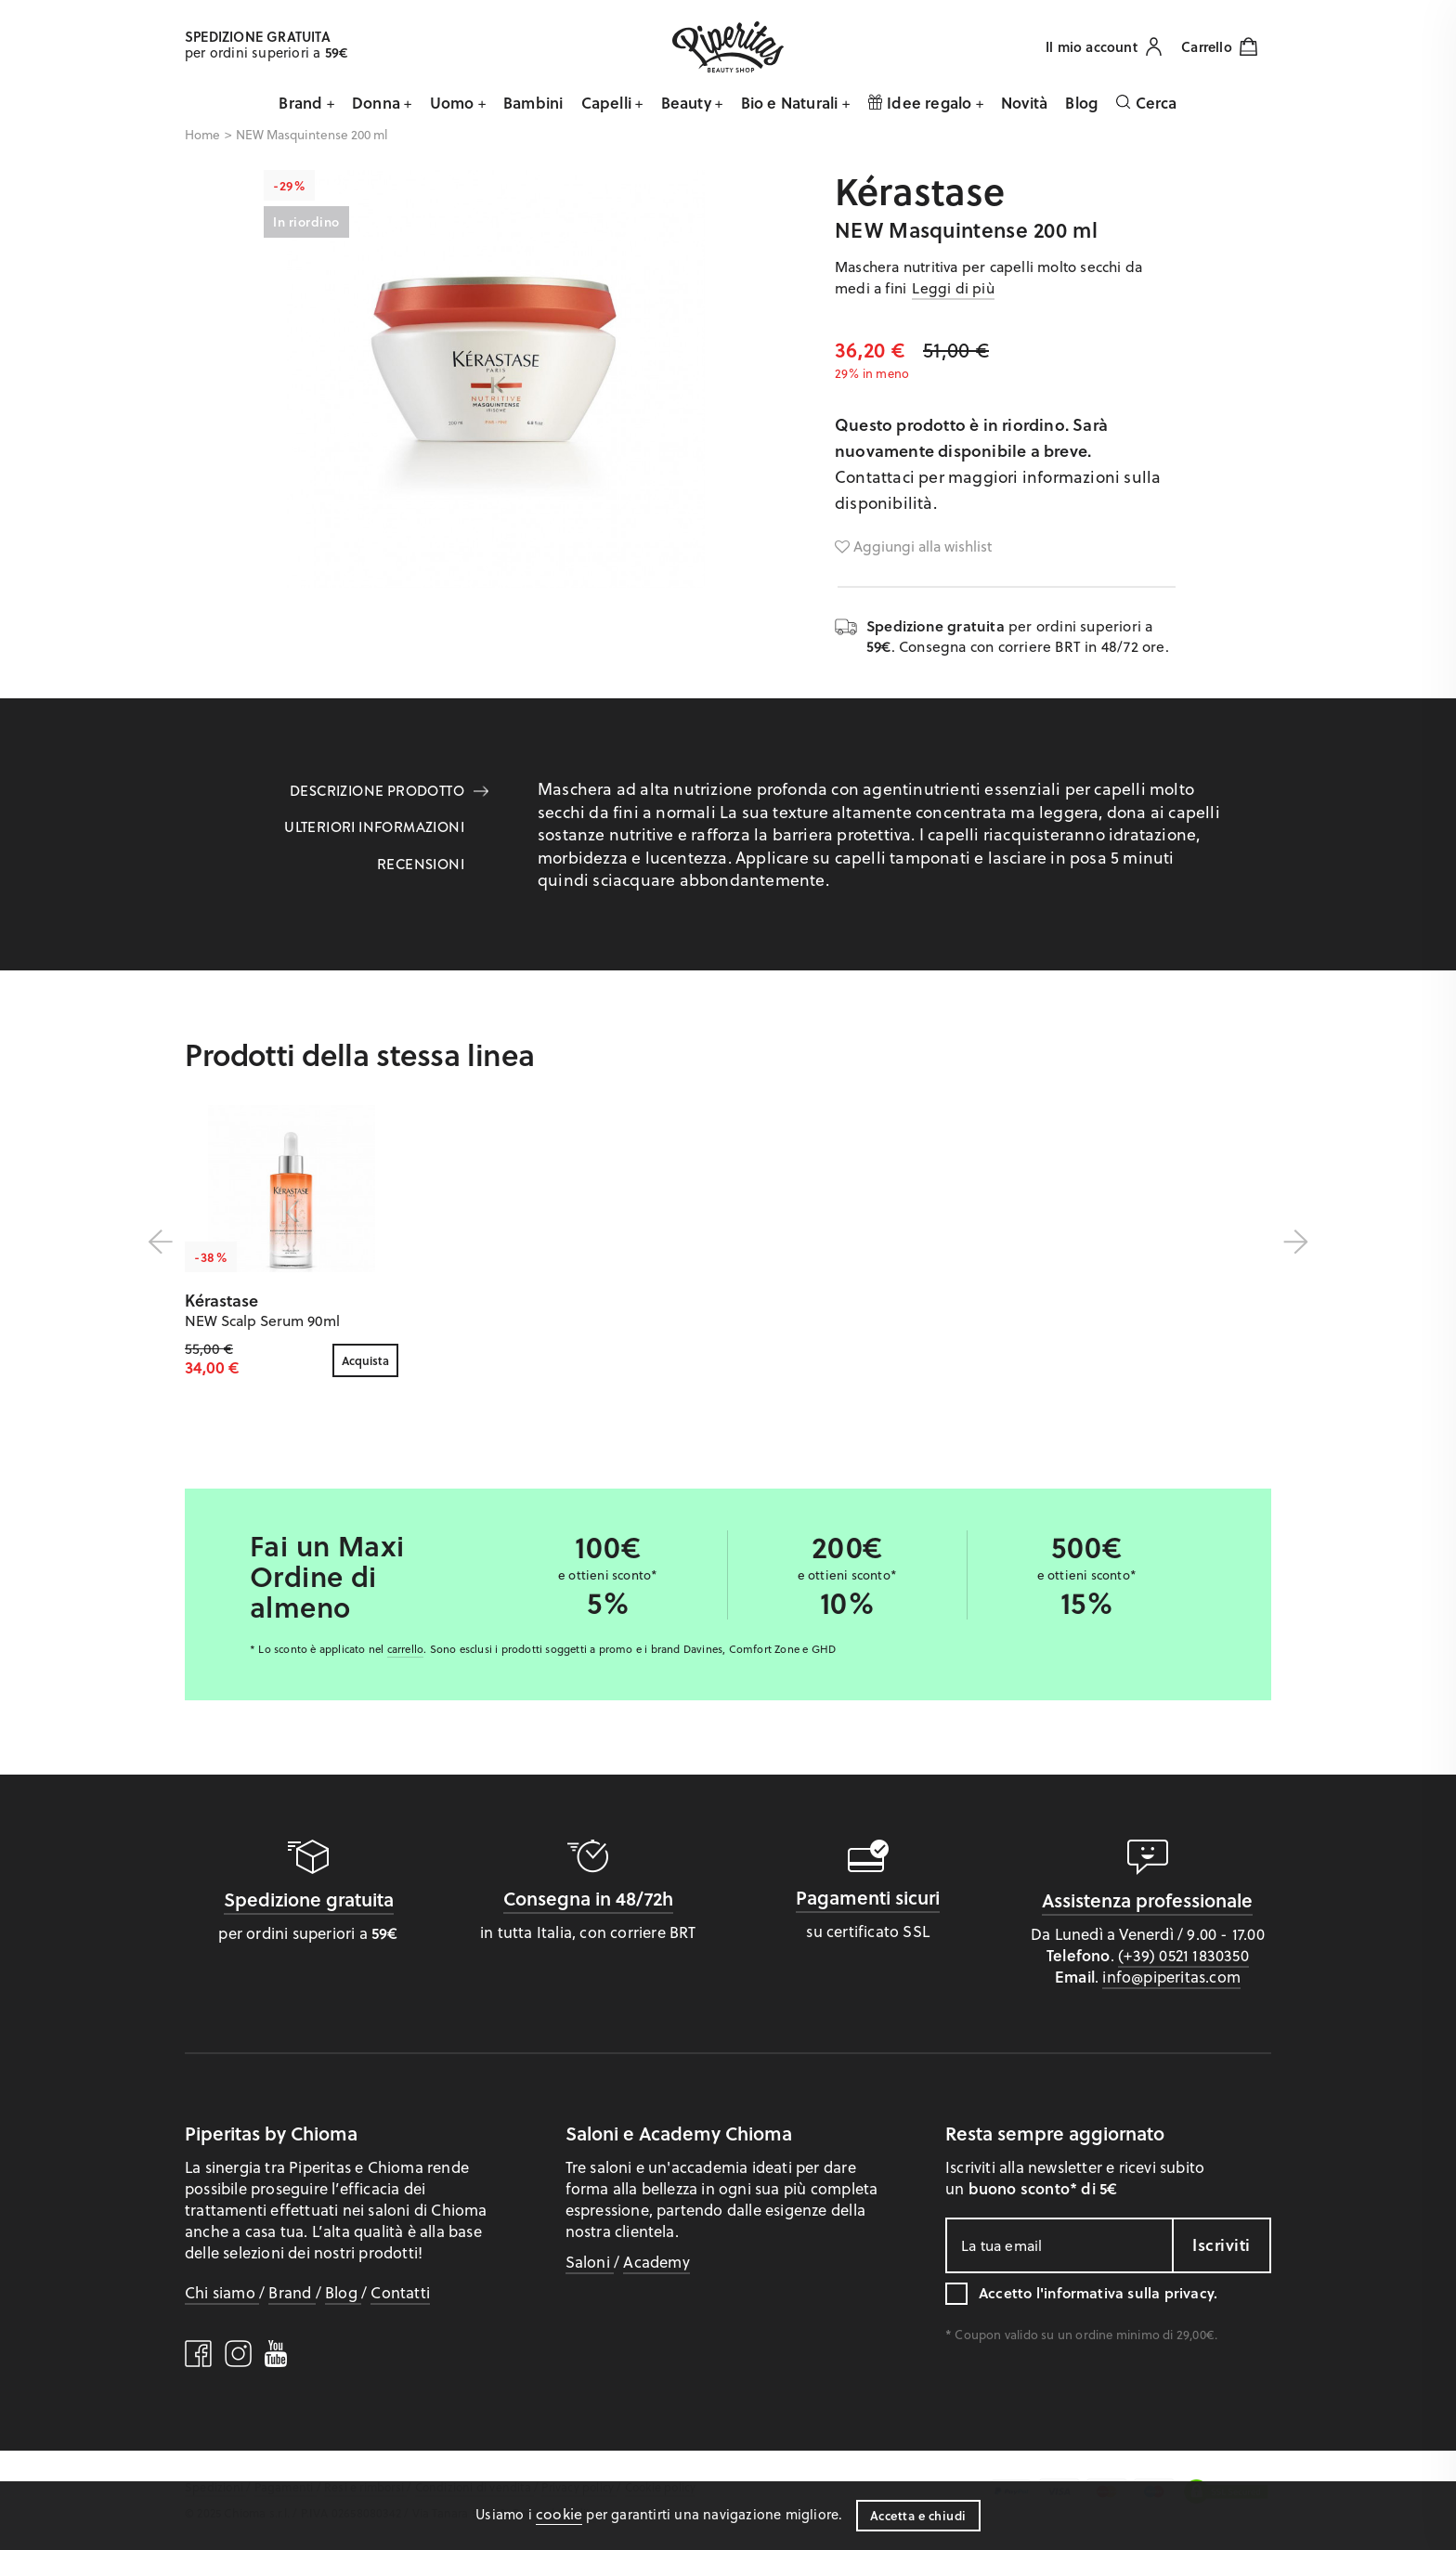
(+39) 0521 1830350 (1183, 1955)
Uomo (454, 102)
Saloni (590, 2261)
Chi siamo (222, 2292)
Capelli (608, 102)
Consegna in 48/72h (588, 1898)
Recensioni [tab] (420, 864)
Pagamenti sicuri (868, 1897)
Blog (1081, 102)
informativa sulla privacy (1129, 2292)
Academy (656, 2261)
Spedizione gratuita (309, 1899)
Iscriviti (1221, 2244)
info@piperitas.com (1171, 1976)
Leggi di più (953, 287)
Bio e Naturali (791, 102)
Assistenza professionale (1147, 1900)
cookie (559, 2513)
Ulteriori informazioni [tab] (374, 827)
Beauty (688, 102)
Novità (1024, 102)
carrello (405, 1649)
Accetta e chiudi (918, 2515)
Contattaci (875, 476)
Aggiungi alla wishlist (913, 547)
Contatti (400, 2292)
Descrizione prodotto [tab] (377, 791)
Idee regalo (921, 102)
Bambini (533, 102)
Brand (302, 102)
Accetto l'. (1098, 2292)
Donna (378, 102)
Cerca (1145, 102)
